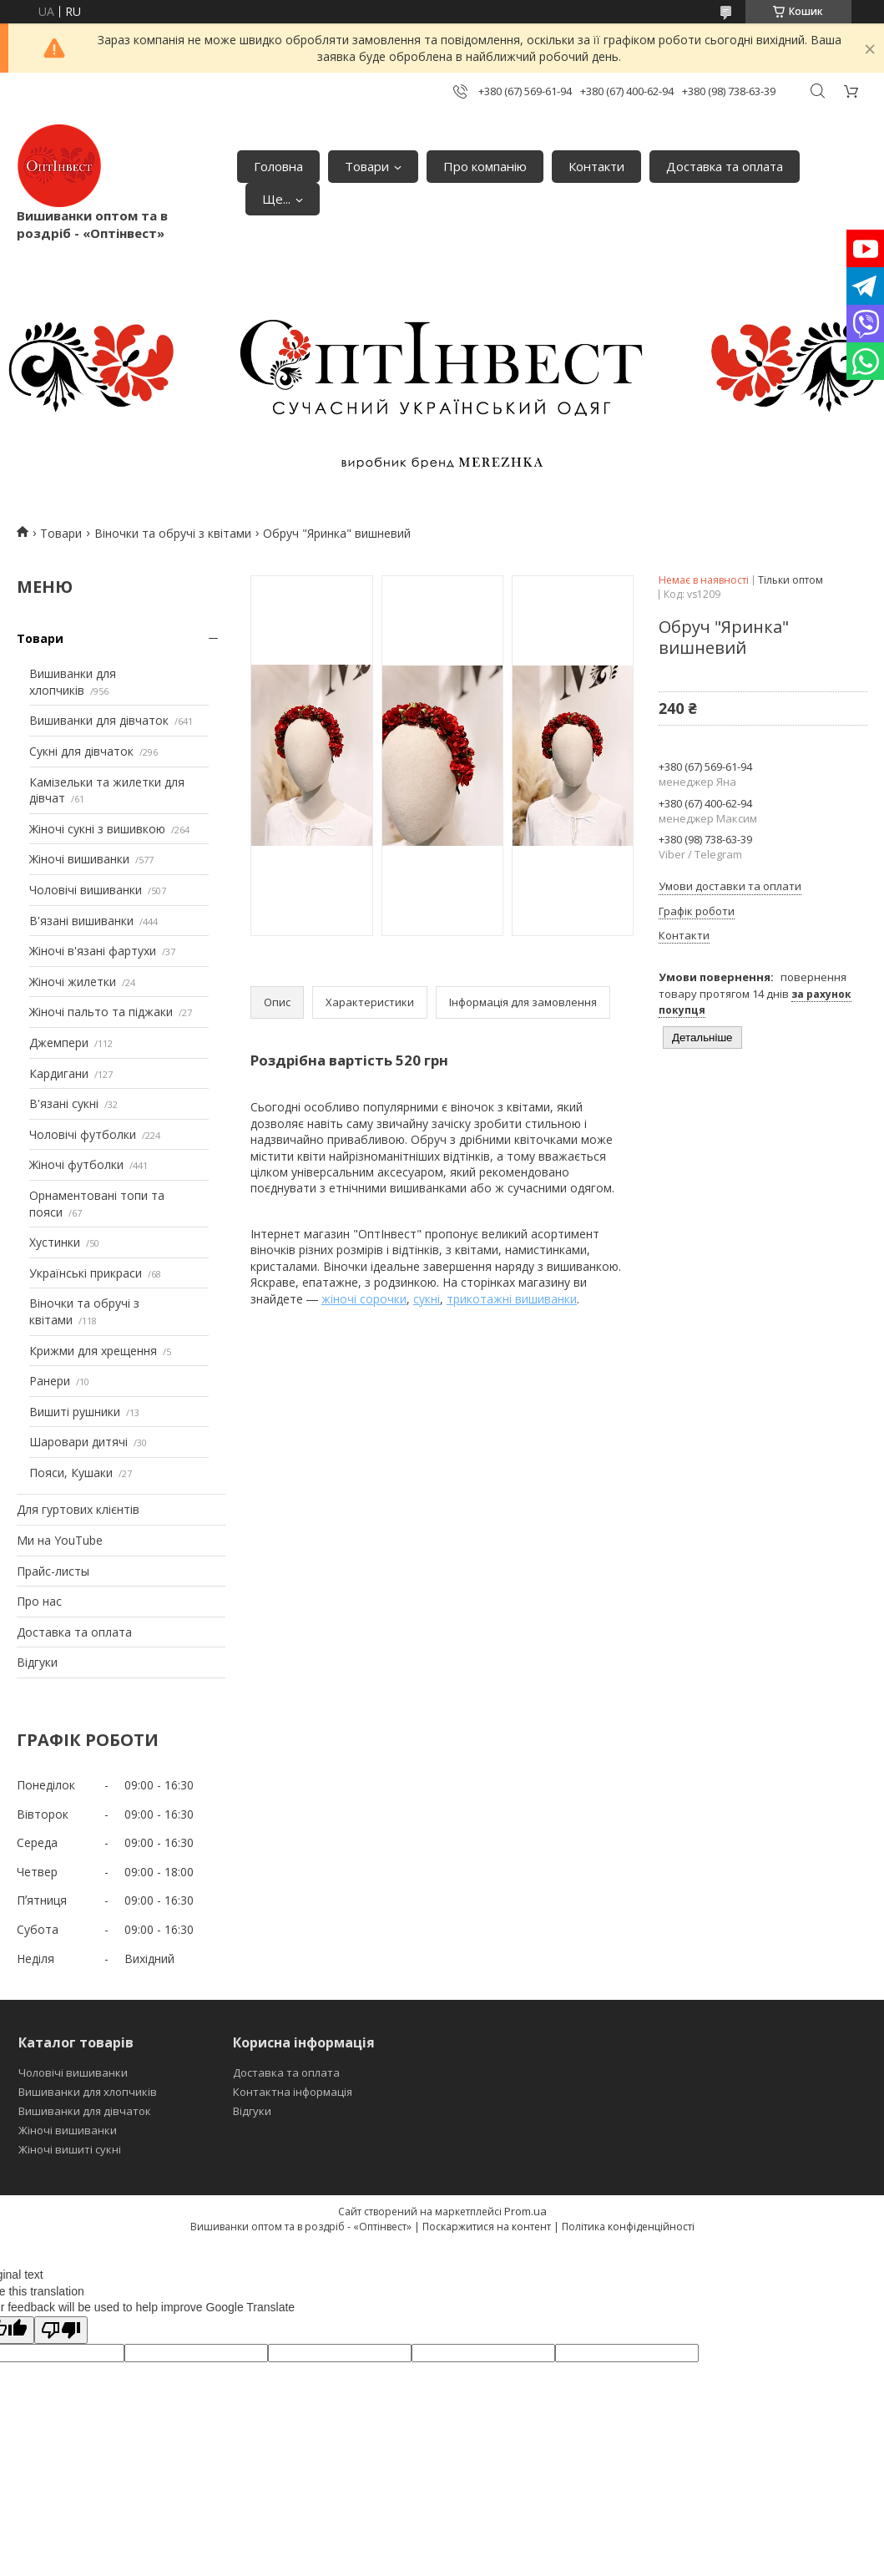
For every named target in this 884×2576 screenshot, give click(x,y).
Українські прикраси (85, 1273)
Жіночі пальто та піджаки (101, 1012)
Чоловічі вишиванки (85, 890)
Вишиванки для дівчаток (99, 720)
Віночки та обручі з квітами (172, 533)
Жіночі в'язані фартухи (92, 951)
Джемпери (58, 1042)
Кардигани (58, 1073)
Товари (367, 166)
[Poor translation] (61, 2330)
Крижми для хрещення (93, 1351)
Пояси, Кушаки (71, 1472)
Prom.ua (525, 2211)
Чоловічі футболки (82, 1134)
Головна (278, 166)
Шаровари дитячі (78, 1442)
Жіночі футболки (76, 1164)
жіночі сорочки (364, 1299)
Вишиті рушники (74, 1412)
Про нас (39, 1601)
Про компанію (485, 166)
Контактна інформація (292, 2091)
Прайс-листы (53, 1571)
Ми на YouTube (60, 1540)
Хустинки (54, 1242)
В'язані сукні (64, 1103)
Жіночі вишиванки (79, 859)
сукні (426, 1299)
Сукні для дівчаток (81, 751)
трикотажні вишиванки (512, 1299)
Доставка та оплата (724, 166)
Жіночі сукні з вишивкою (97, 829)
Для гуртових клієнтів (78, 1509)
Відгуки (37, 1662)
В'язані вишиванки (81, 921)
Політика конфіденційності (628, 2226)
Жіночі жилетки (72, 981)
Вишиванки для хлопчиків (72, 682)
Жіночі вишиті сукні (69, 2149)
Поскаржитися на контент (486, 2226)
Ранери (49, 1381)
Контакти (596, 166)
